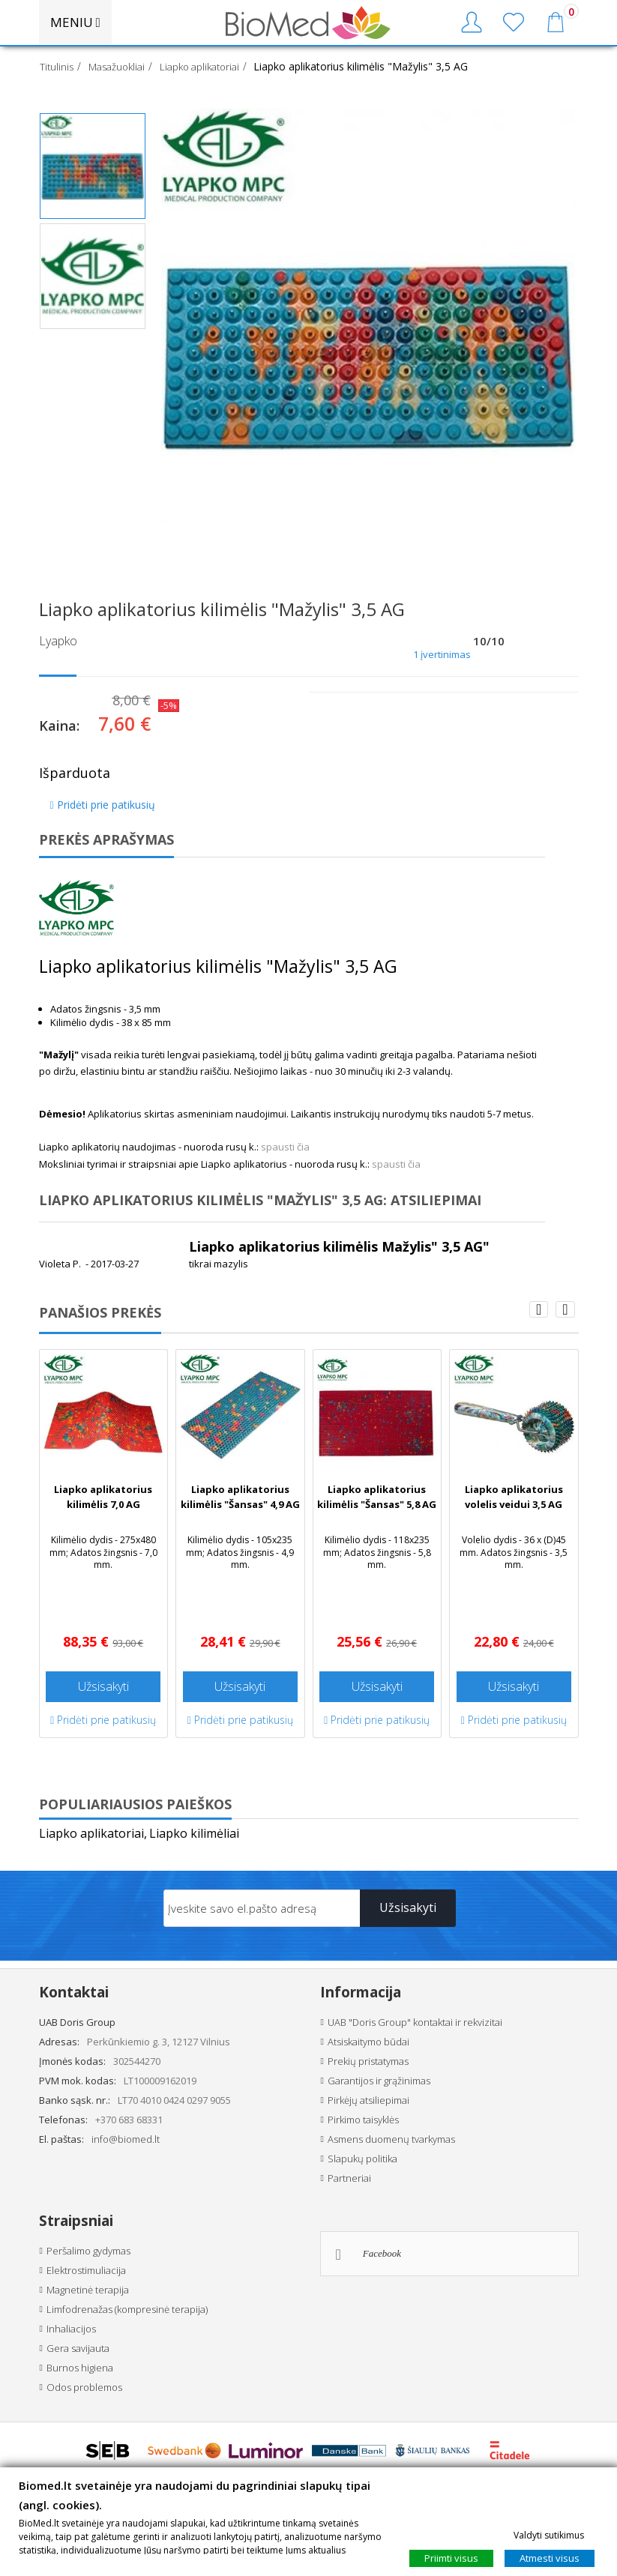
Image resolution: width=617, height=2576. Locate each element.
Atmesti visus (550, 2558)
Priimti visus (451, 2558)
